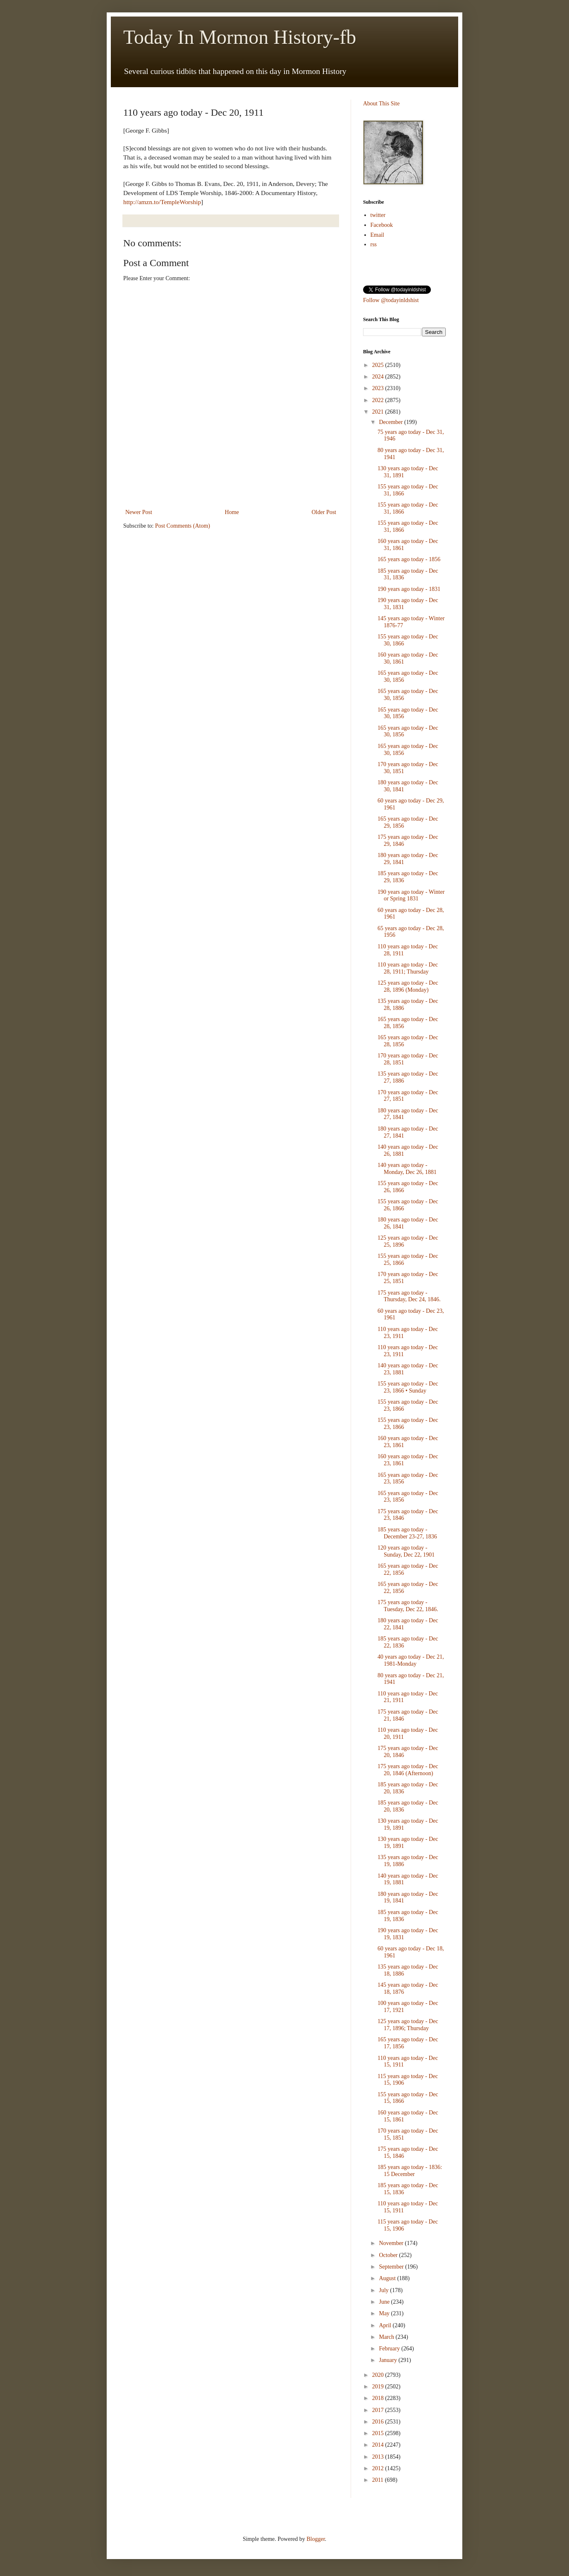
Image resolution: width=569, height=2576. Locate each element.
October (389, 2255)
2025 (378, 365)
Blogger (315, 2539)
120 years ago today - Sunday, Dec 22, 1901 (406, 1551)
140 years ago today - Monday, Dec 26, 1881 (407, 1168)
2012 (378, 2468)
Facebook (382, 225)
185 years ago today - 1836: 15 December (410, 2170)
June (385, 2302)
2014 (378, 2445)
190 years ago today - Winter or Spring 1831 (411, 895)
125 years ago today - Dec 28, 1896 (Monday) (408, 986)
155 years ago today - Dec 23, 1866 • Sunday (408, 1387)
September (392, 2267)
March (387, 2337)
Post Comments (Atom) (182, 526)
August (388, 2278)
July (384, 2290)
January (388, 2360)
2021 (378, 412)
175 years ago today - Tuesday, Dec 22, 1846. (408, 1605)
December (391, 422)
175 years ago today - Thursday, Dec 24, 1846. (409, 1296)
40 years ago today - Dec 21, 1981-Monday (411, 1660)
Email (377, 235)
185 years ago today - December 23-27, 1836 (407, 1533)
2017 (378, 2410)
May (385, 2313)
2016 (378, 2422)
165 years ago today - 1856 (409, 559)
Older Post (324, 512)
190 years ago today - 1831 (409, 589)
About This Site (381, 103)
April (385, 2325)
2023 (378, 388)
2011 (378, 2480)
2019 (378, 2386)
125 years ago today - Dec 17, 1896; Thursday (408, 2024)
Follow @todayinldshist (391, 300)
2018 (378, 2398)
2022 (378, 400)
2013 (378, 2457)
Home (232, 512)
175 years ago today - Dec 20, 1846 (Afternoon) (408, 1769)
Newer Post (138, 512)
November (392, 2243)
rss (374, 244)
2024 (378, 377)
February (390, 2348)
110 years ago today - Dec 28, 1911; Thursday (408, 968)
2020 (378, 2375)
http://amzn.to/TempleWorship (162, 201)
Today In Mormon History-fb (239, 37)
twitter (378, 215)
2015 (378, 2433)
